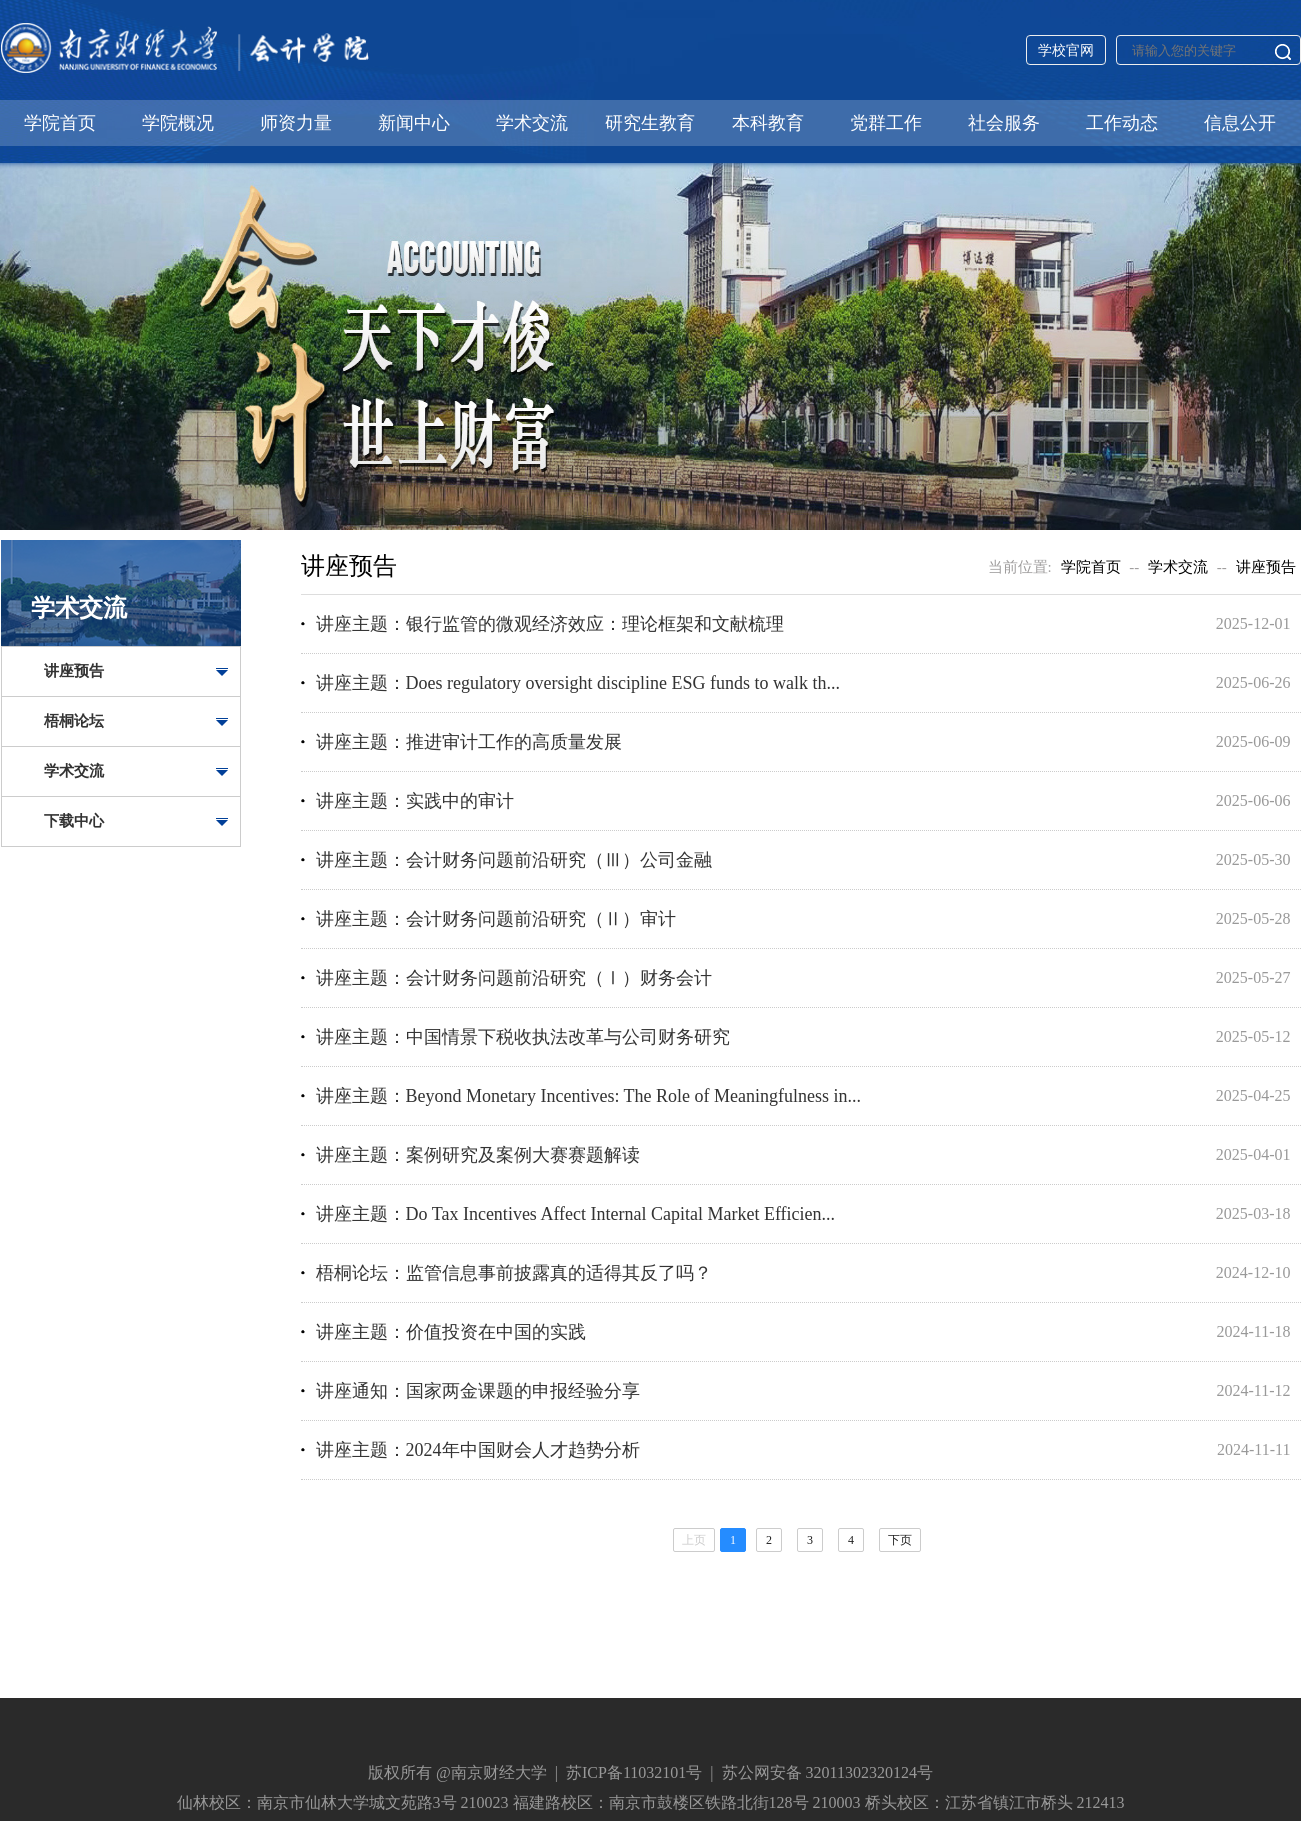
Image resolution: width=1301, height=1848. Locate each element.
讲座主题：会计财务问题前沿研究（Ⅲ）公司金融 (514, 860)
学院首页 (60, 123)
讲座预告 (74, 671)
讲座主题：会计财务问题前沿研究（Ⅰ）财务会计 (514, 978)
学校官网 (1066, 50)
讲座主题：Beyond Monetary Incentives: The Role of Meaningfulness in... (589, 1096)
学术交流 (532, 123)
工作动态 (1122, 123)
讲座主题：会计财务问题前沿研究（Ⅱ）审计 (496, 919)
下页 (900, 1540)
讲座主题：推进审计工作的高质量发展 (469, 742)
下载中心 (74, 821)
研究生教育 (650, 123)
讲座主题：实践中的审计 (415, 801)
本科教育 (768, 123)
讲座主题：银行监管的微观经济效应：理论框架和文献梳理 (550, 624)
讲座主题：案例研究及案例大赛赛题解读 (478, 1155)
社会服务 (1004, 123)
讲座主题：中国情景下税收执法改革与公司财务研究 (523, 1037)
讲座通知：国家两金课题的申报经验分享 (478, 1391)
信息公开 (1240, 123)
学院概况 (178, 123)
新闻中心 (414, 123)
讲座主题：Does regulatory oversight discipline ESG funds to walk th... (578, 683)
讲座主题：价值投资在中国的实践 (451, 1332)
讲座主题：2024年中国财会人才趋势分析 (478, 1450)
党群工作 (886, 123)
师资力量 (296, 123)
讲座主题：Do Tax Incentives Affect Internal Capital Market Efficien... (576, 1214)
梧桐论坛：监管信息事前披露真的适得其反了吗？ (514, 1273)
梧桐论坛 (74, 721)
